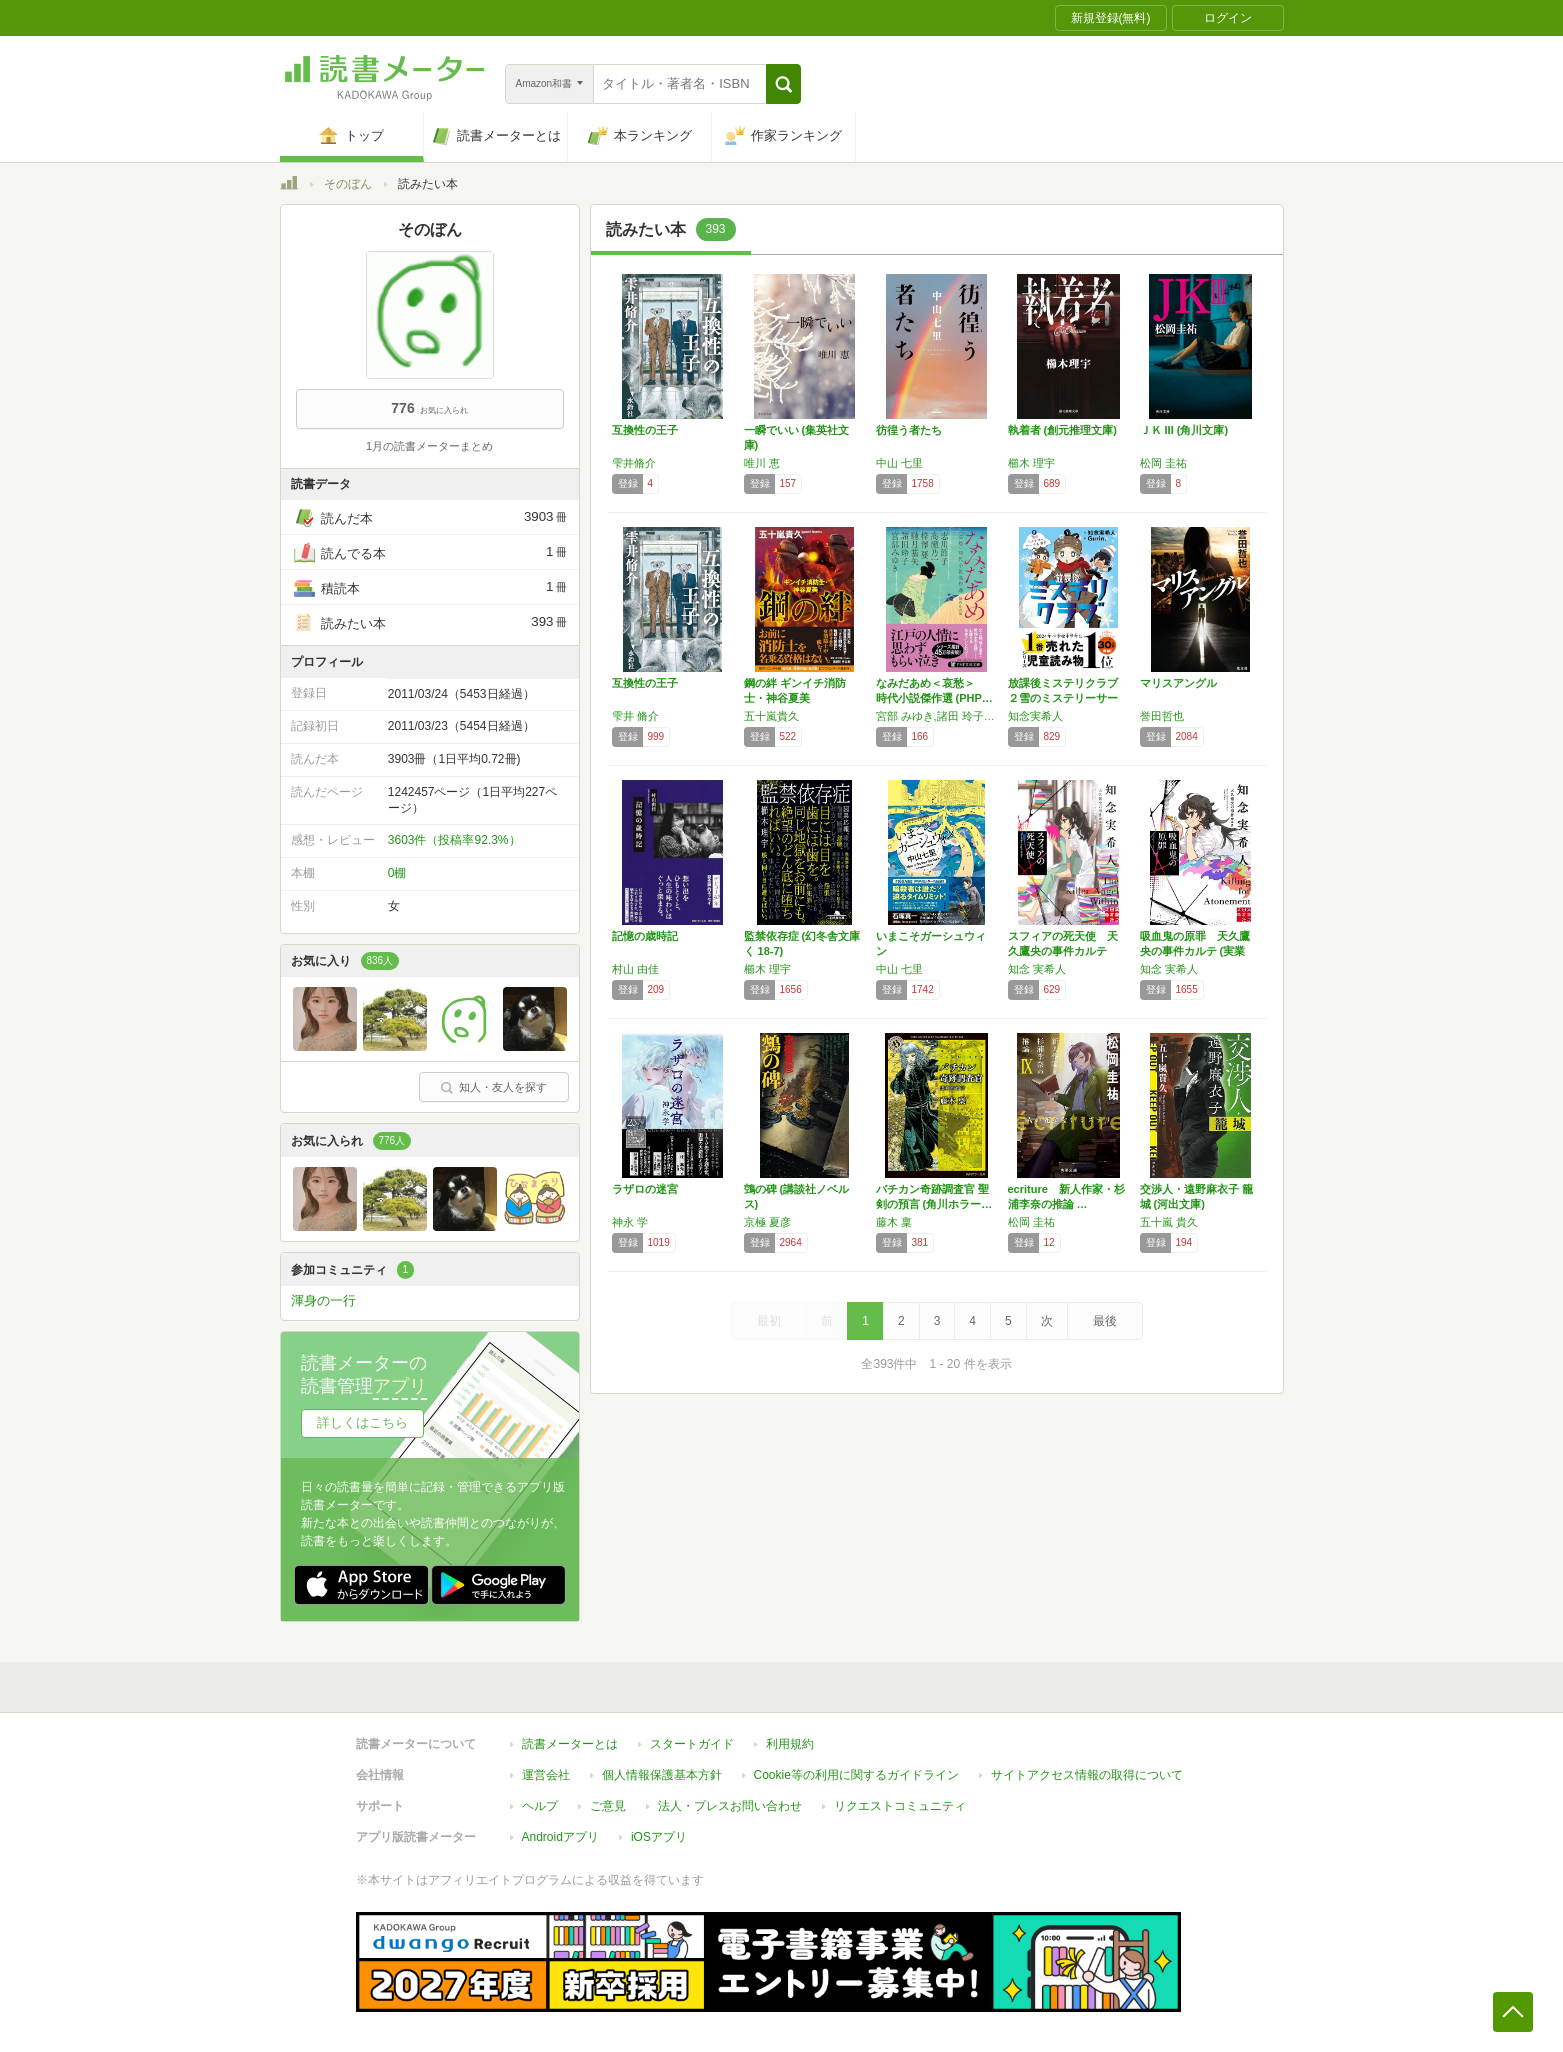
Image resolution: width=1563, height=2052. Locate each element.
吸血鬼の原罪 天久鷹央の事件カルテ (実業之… (1195, 951)
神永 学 (630, 1222)
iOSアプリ (659, 1827)
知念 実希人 (1037, 969)
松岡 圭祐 (1163, 463)
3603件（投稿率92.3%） (454, 840)
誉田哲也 (1162, 716)
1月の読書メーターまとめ (429, 446)
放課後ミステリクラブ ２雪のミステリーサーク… (1068, 698)
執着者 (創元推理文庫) (1062, 430)
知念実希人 (1035, 716)
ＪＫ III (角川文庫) (1184, 430)
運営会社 (546, 1765)
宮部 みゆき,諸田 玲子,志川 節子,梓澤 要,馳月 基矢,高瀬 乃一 (937, 716)
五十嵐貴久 (771, 716)
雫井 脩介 (635, 716)
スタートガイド (692, 1734)
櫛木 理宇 (1031, 463)
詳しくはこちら (362, 1422)
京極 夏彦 (767, 1222)
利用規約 (790, 1734)
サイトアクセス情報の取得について (1087, 1765)
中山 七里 (899, 463)
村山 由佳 (635, 969)
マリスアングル (1178, 683)
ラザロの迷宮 (645, 1189)
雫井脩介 (634, 463)
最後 (1105, 1321)
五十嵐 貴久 (1169, 1222)
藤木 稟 (894, 1222)
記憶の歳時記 (645, 936)
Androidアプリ (560, 1827)
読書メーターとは (570, 1734)
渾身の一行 (323, 1300)
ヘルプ (540, 1796)
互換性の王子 (645, 430)
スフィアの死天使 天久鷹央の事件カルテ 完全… (1063, 951)
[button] (783, 84)
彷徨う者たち (909, 430)
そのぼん (348, 184)
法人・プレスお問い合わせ (730, 1796)
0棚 (397, 873)
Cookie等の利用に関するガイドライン (856, 1765)
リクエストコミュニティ (900, 1796)
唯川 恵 (762, 463)
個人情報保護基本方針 (662, 1765)
